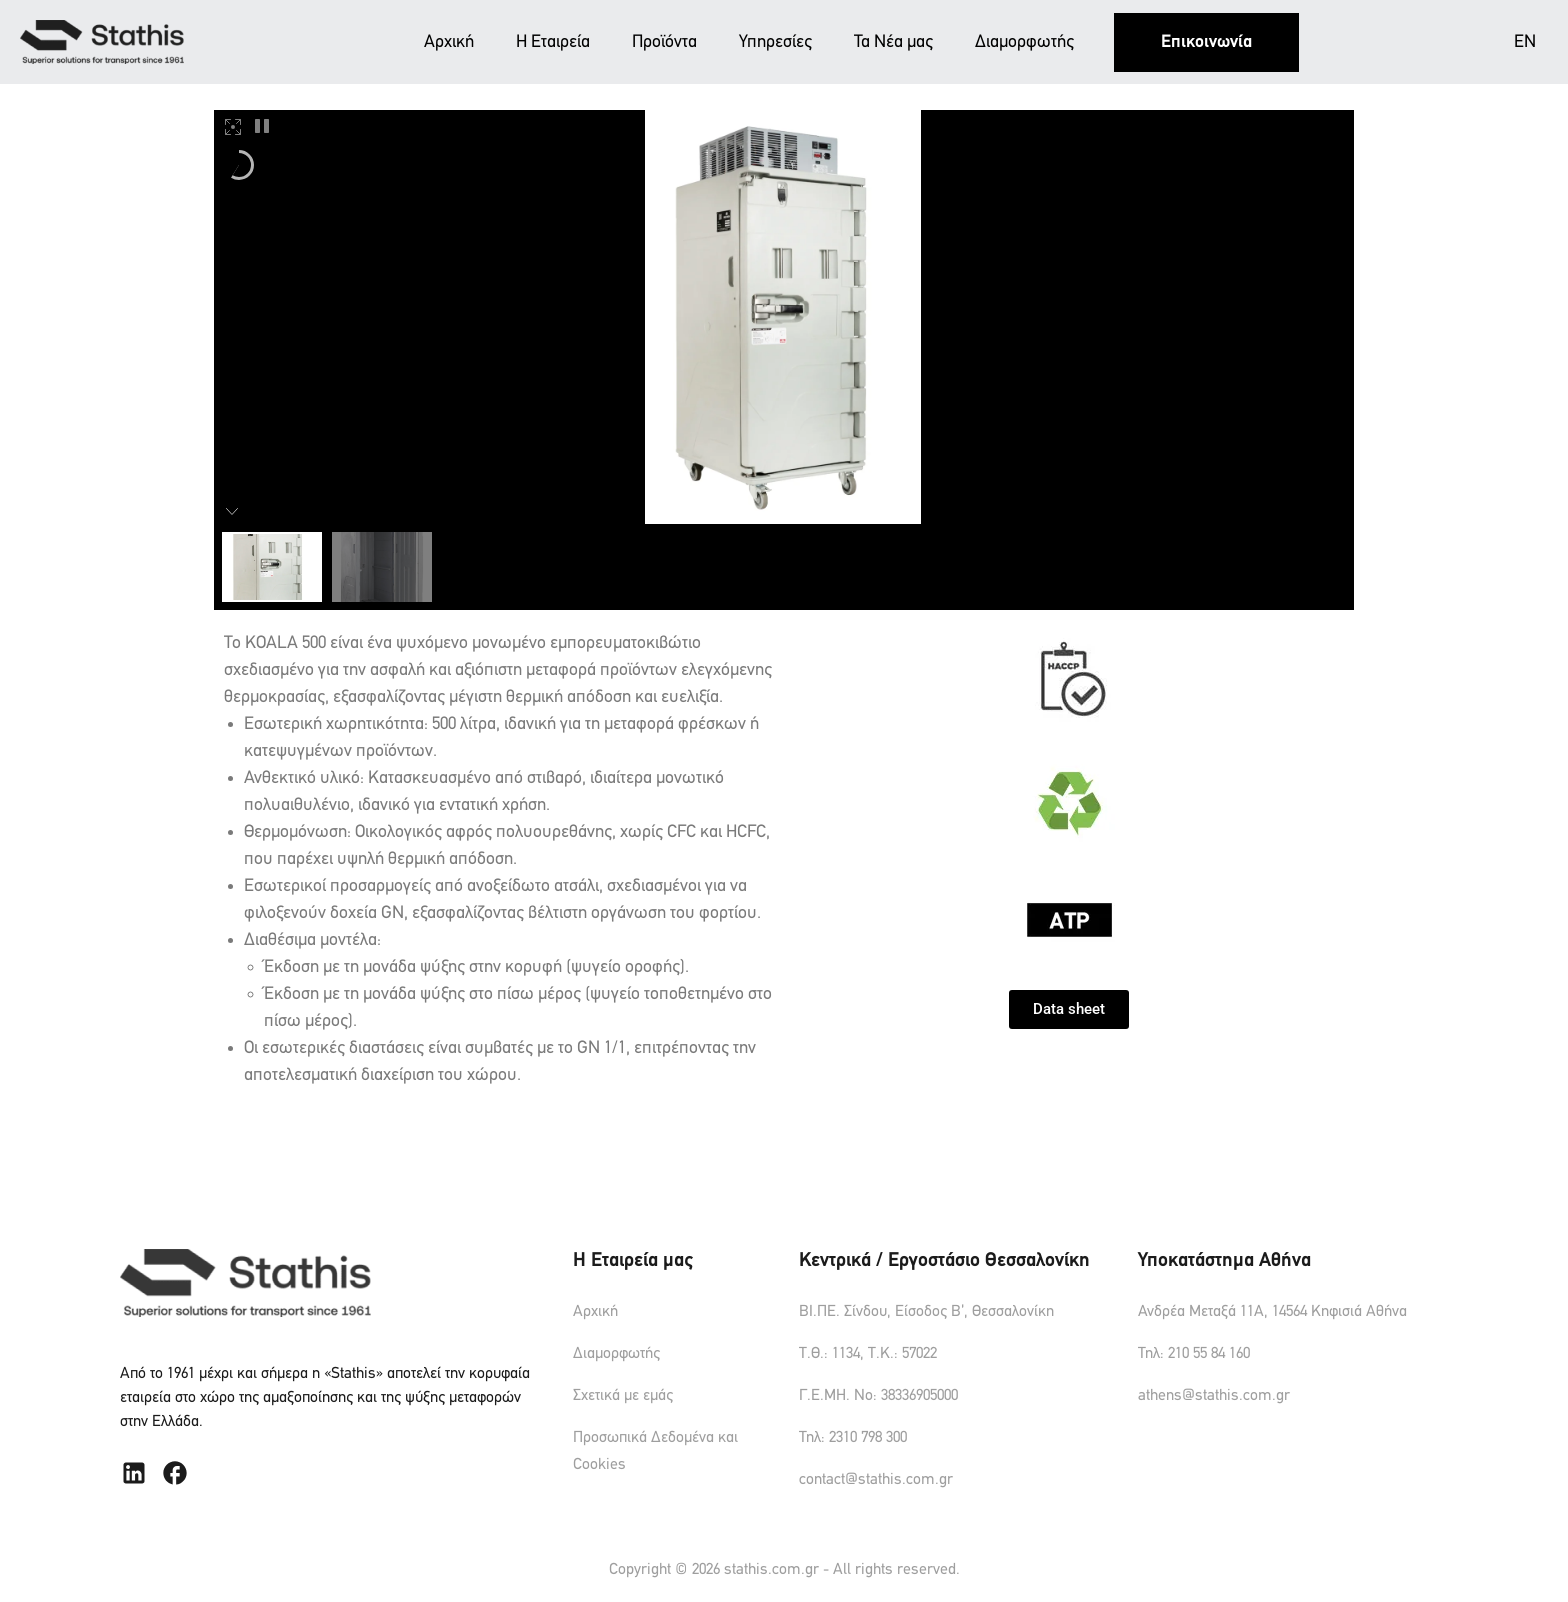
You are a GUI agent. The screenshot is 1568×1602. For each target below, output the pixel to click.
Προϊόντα (664, 42)
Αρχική (449, 42)
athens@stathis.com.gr (1214, 1396)
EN (1525, 42)
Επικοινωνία (1206, 42)
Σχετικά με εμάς (623, 1396)
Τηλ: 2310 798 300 (853, 1438)
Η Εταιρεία (553, 42)
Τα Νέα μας (893, 42)
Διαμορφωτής (1024, 42)
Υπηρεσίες (775, 42)
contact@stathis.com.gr (876, 1480)
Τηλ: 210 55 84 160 (1194, 1354)
